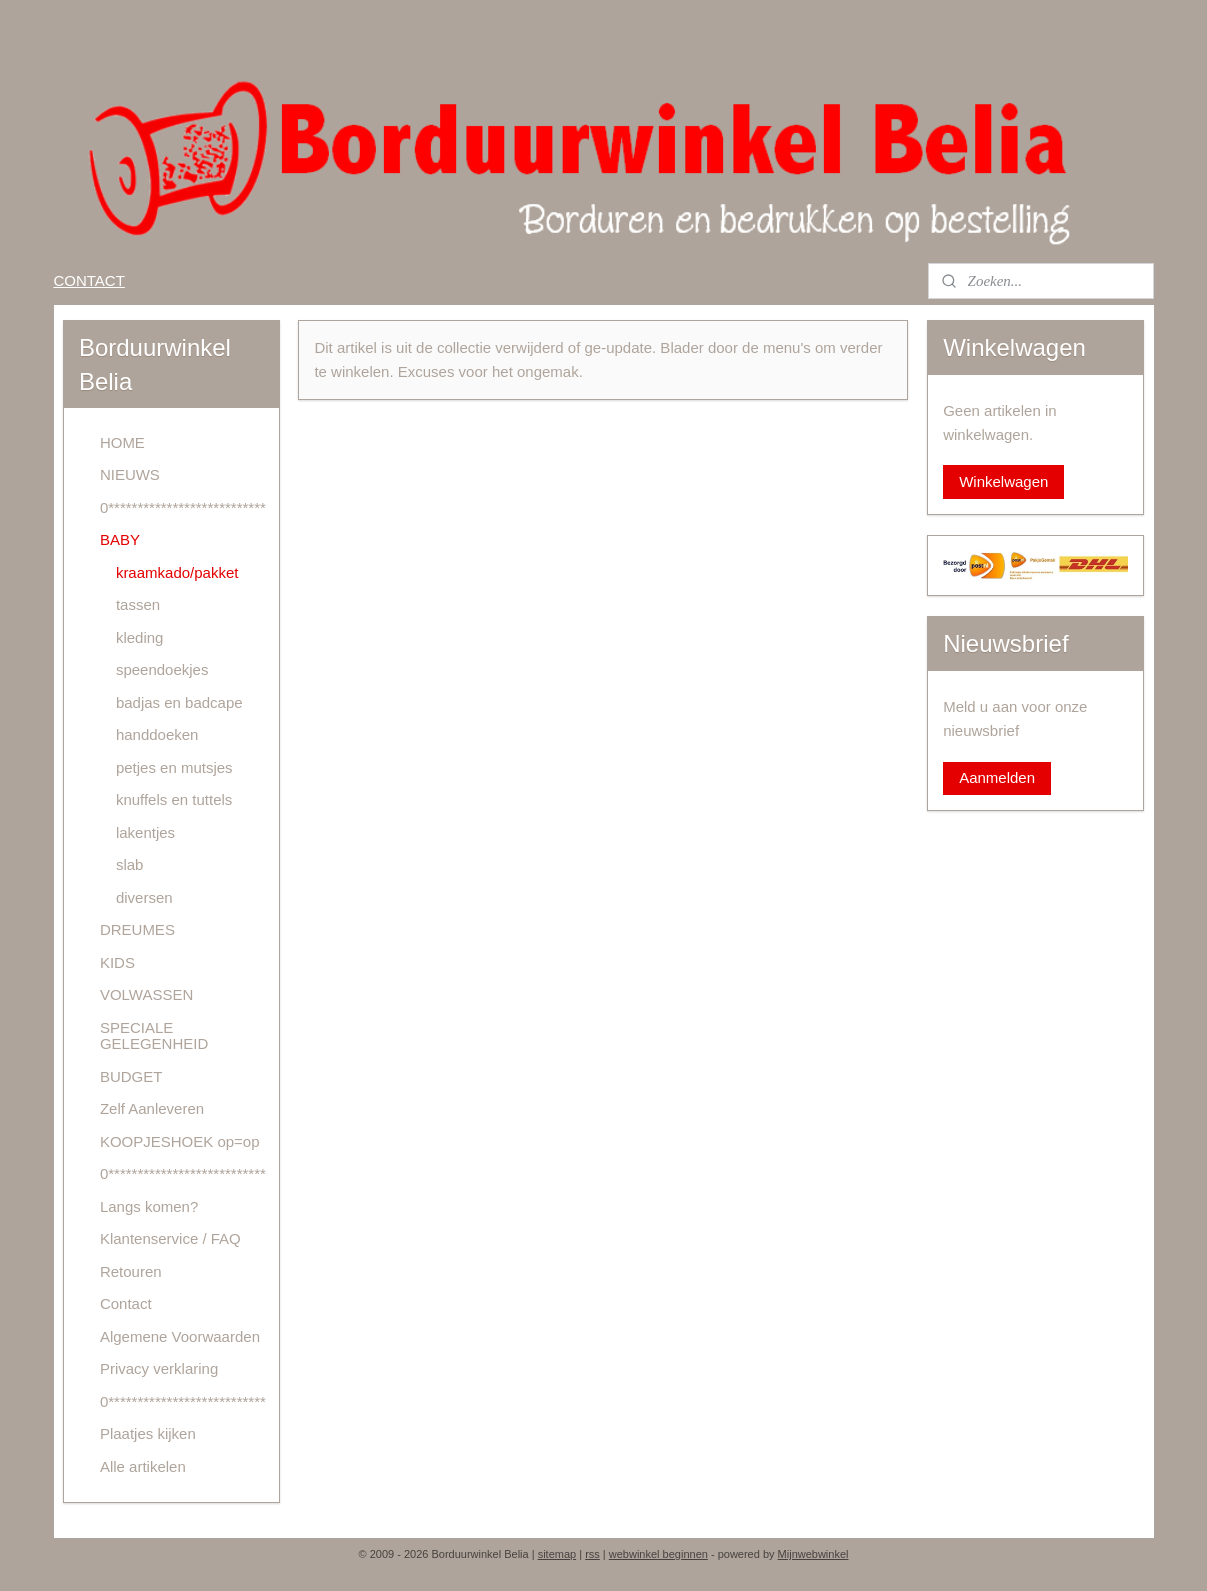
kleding (140, 637)
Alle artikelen (143, 1466)
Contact (126, 1303)
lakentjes (145, 832)
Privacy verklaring (159, 1368)
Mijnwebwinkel (813, 1554)
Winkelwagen (1003, 481)
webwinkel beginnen (658, 1554)
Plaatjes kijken (148, 1433)
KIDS (117, 962)
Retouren (131, 1271)
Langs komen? (149, 1206)
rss (592, 1554)
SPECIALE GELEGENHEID (154, 1036)
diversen (144, 897)
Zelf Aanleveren (152, 1108)
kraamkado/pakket (177, 572)
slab (130, 864)
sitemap (557, 1554)
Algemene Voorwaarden (180, 1336)
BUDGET (131, 1076)
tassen (138, 604)
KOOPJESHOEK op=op (180, 1141)
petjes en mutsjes (174, 767)
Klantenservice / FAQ (170, 1238)
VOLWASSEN (146, 994)
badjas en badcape (179, 702)
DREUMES (137, 929)
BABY (120, 539)
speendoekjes (162, 669)
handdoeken (157, 734)
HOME (122, 442)
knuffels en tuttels (174, 799)
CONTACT (88, 280)
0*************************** (183, 507)
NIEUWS (130, 474)
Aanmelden (997, 777)
